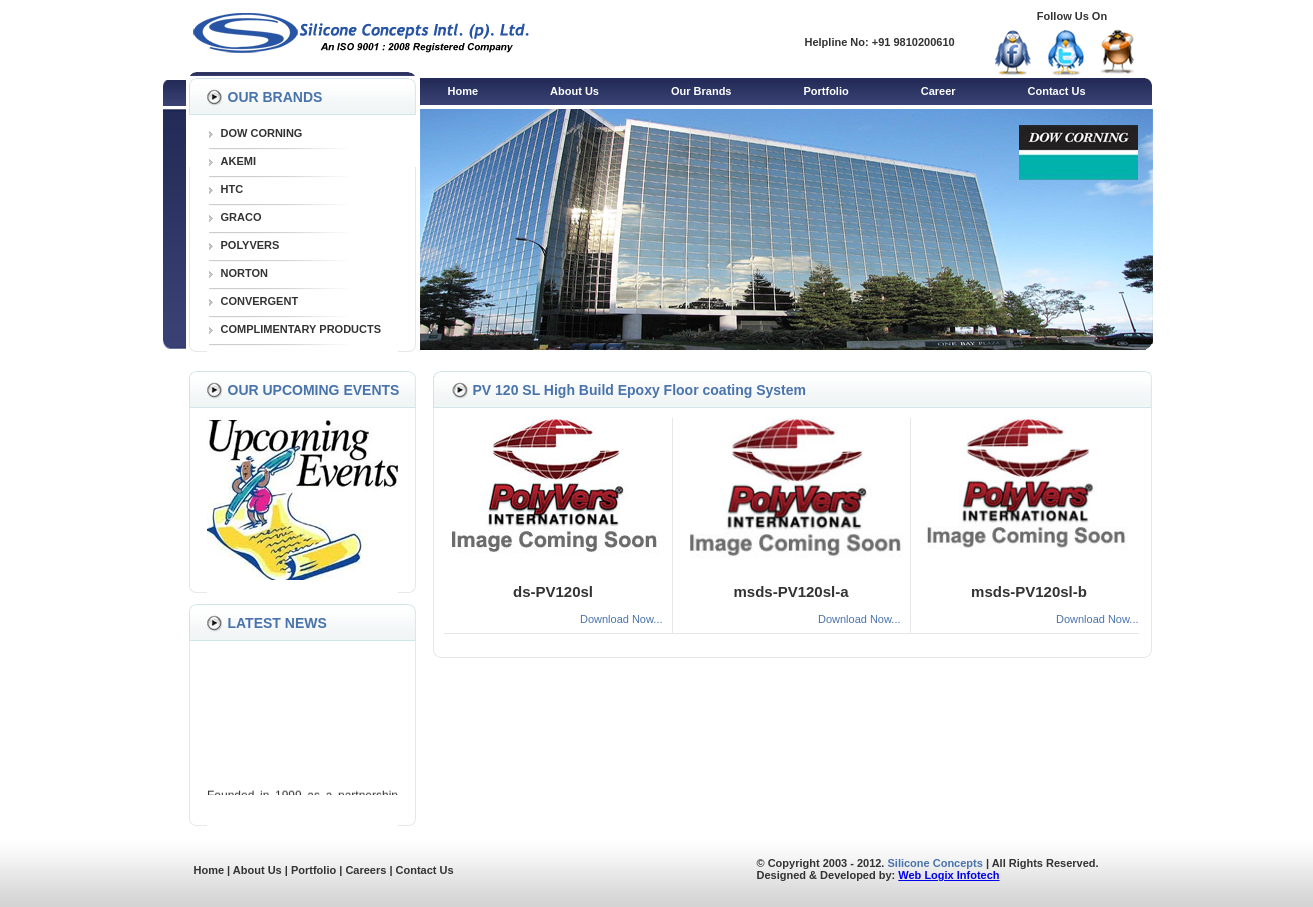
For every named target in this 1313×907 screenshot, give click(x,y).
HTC (232, 189)
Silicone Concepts (935, 863)
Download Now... (621, 619)
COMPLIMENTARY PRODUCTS (301, 329)
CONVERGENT (260, 301)
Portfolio (825, 91)
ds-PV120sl (553, 591)
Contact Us (1057, 91)
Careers (365, 870)
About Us (574, 91)
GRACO (241, 217)
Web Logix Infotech (948, 875)
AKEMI (238, 161)
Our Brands (701, 91)
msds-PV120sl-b (1029, 591)
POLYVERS (250, 245)
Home (463, 91)
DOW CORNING (262, 133)
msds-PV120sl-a (790, 591)
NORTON (244, 273)
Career (938, 91)
